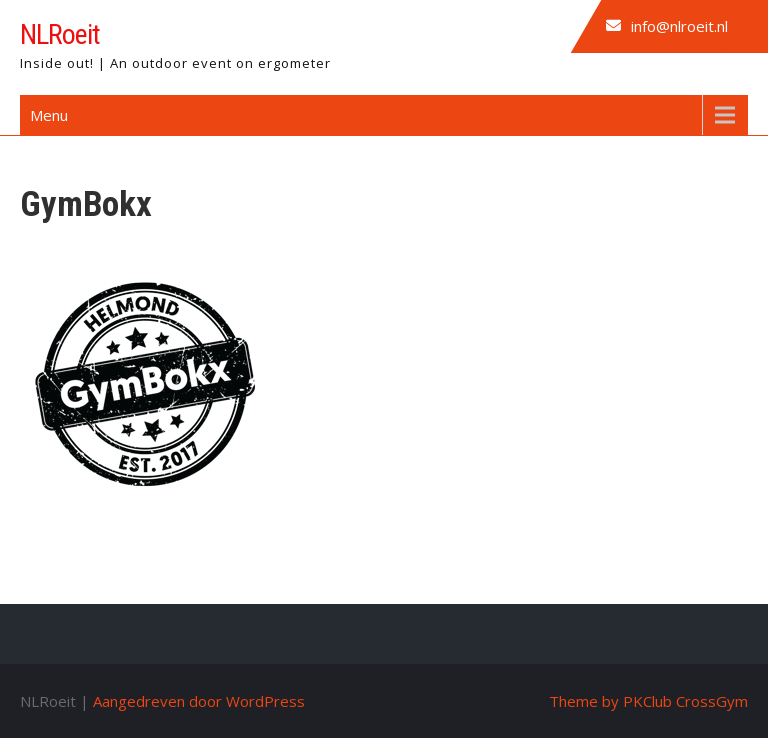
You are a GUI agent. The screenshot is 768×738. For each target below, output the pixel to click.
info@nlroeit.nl (679, 26)
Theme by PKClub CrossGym (648, 701)
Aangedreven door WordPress (199, 701)
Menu (49, 115)
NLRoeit (60, 34)
